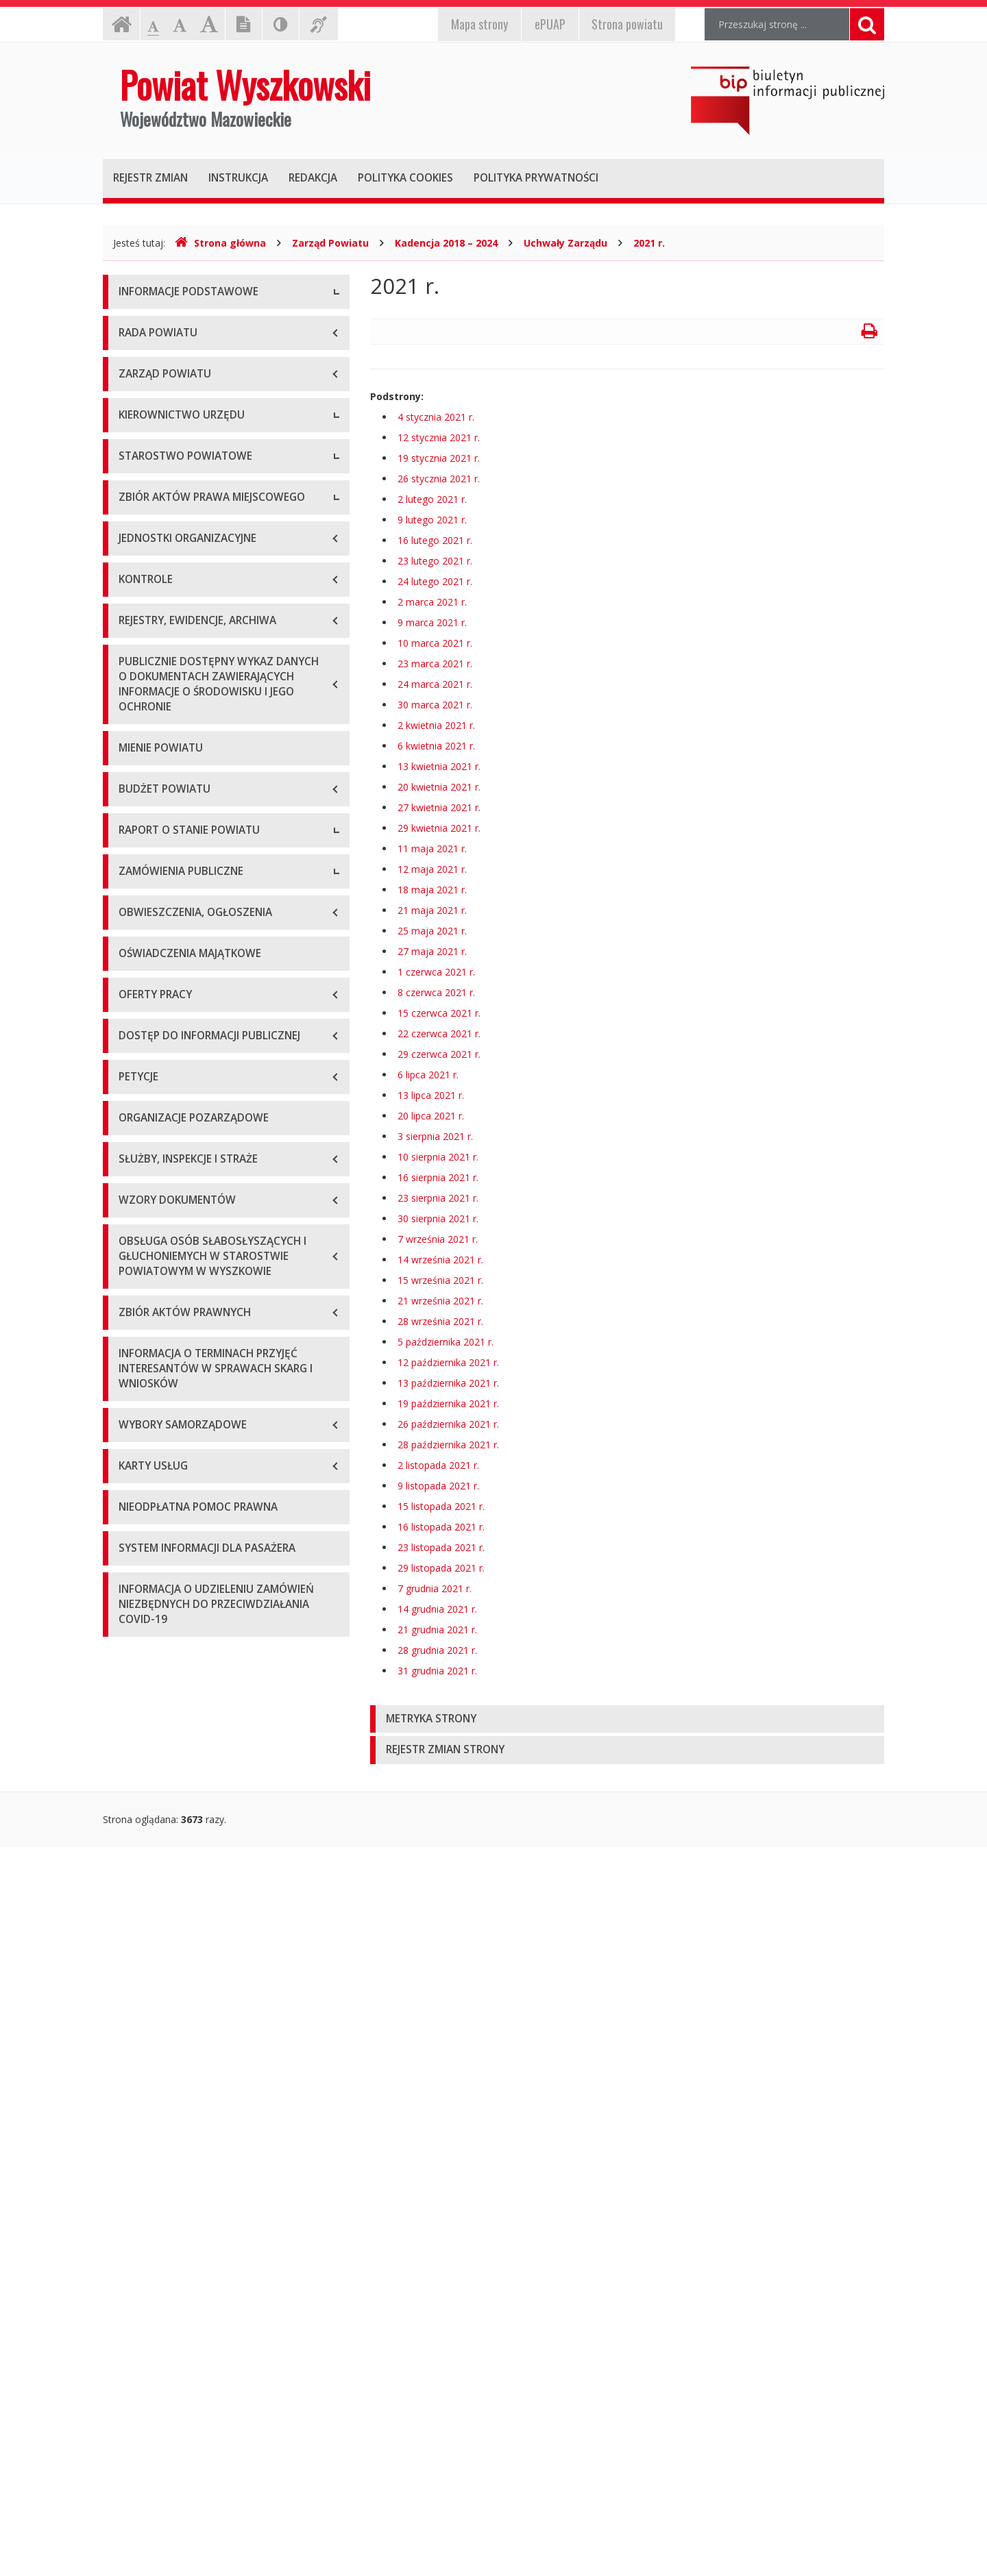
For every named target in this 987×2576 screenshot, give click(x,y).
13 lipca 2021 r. (431, 1095)
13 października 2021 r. (448, 1382)
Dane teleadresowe (162, 324)
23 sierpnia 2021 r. (438, 1197)
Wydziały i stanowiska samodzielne (196, 827)
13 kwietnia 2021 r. (439, 766)
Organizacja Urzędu (162, 416)
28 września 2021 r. (440, 1321)
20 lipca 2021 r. (431, 1115)
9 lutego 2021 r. (432, 519)
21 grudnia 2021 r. (437, 1629)
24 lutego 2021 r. (435, 581)
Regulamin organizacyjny (174, 797)
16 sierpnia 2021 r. (438, 1177)
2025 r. (134, 1571)
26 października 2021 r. (448, 1424)
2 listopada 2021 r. (438, 1465)
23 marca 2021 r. (435, 663)
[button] (627, 1719)
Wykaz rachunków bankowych (185, 447)
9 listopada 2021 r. (438, 1485)
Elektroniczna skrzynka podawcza (193, 386)
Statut (132, 961)
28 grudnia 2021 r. (437, 1650)
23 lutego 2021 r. (435, 560)
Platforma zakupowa (165, 1736)
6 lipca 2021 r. (428, 1074)
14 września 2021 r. (440, 1259)
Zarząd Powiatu (330, 242)
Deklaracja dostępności (171, 478)
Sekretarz (139, 694)
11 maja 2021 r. (432, 848)
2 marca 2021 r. (432, 601)
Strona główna (220, 242)
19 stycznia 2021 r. (439, 458)
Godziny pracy (150, 355)
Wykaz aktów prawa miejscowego (194, 992)
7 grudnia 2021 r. (435, 1588)
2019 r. (134, 1387)
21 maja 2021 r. (432, 910)
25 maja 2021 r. (432, 930)
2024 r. (134, 1541)
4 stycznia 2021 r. (436, 416)
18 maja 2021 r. (432, 889)
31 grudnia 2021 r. (437, 1670)
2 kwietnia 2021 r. (436, 725)
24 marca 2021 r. (435, 684)
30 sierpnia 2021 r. (438, 1218)
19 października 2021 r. (448, 1403)
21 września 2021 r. (440, 1300)
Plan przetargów (155, 1705)
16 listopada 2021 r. (441, 1526)
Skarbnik (137, 725)
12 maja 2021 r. (432, 869)
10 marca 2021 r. (435, 642)
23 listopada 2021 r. (441, 1547)
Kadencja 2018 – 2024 (446, 242)
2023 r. (134, 1510)
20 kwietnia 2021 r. (439, 786)
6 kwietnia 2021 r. (436, 745)
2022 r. (134, 1479)
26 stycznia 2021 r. (439, 478)
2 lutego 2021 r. (432, 499)
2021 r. (649, 242)
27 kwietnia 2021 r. (439, 807)
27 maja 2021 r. (432, 951)
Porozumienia (149, 858)
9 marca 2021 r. (432, 622)
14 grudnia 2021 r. (437, 1608)
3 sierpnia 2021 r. (435, 1136)
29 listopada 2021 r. (441, 1567)
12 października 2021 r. (448, 1362)
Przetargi (138, 1643)
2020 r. (134, 1417)
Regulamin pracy (155, 889)
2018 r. (134, 1356)
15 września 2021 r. (440, 1280)
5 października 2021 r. (446, 1341)
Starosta (137, 632)
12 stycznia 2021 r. (439, 437)
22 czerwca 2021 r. (439, 1033)
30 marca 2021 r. (435, 704)
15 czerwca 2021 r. (439, 1012)
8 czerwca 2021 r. (436, 992)
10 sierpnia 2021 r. (438, 1156)
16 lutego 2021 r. (435, 540)
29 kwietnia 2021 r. (439, 827)
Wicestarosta (148, 663)
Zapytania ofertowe (162, 1674)
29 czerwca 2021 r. (439, 1054)
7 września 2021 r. (438, 1239)
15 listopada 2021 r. (441, 1506)
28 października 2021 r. (448, 1444)
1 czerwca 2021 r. (436, 971)
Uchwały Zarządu (565, 242)
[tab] (627, 1719)
